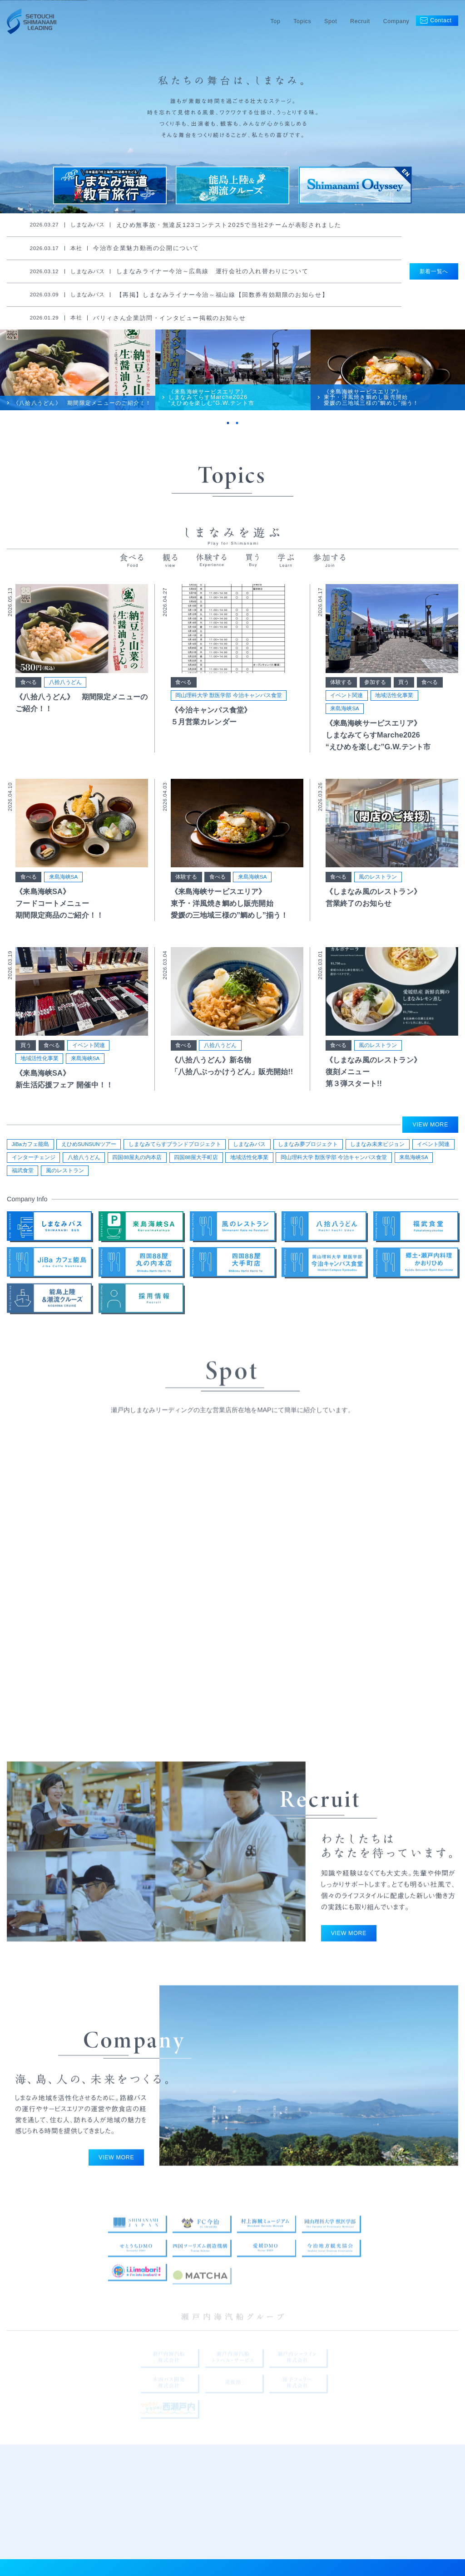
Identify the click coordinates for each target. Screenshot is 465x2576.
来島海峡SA (344, 724)
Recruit (360, 21)
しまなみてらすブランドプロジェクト (175, 1149)
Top (275, 21)
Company (396, 21)
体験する (341, 697)
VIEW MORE (430, 1129)
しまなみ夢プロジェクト (308, 1149)
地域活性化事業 (394, 710)
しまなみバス (249, 1149)
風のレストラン (378, 892)
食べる (28, 697)
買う (403, 697)
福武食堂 (23, 1175)
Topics (302, 21)
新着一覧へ (434, 271)
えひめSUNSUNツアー (88, 1149)
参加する (375, 697)
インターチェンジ (33, 1162)
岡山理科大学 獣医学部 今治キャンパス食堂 (228, 710)
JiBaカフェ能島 (30, 1149)
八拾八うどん (65, 697)
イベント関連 (346, 710)
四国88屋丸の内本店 (137, 1162)
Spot (330, 21)
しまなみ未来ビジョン (377, 1149)
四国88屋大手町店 (196, 1162)
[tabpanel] (77, 379)
